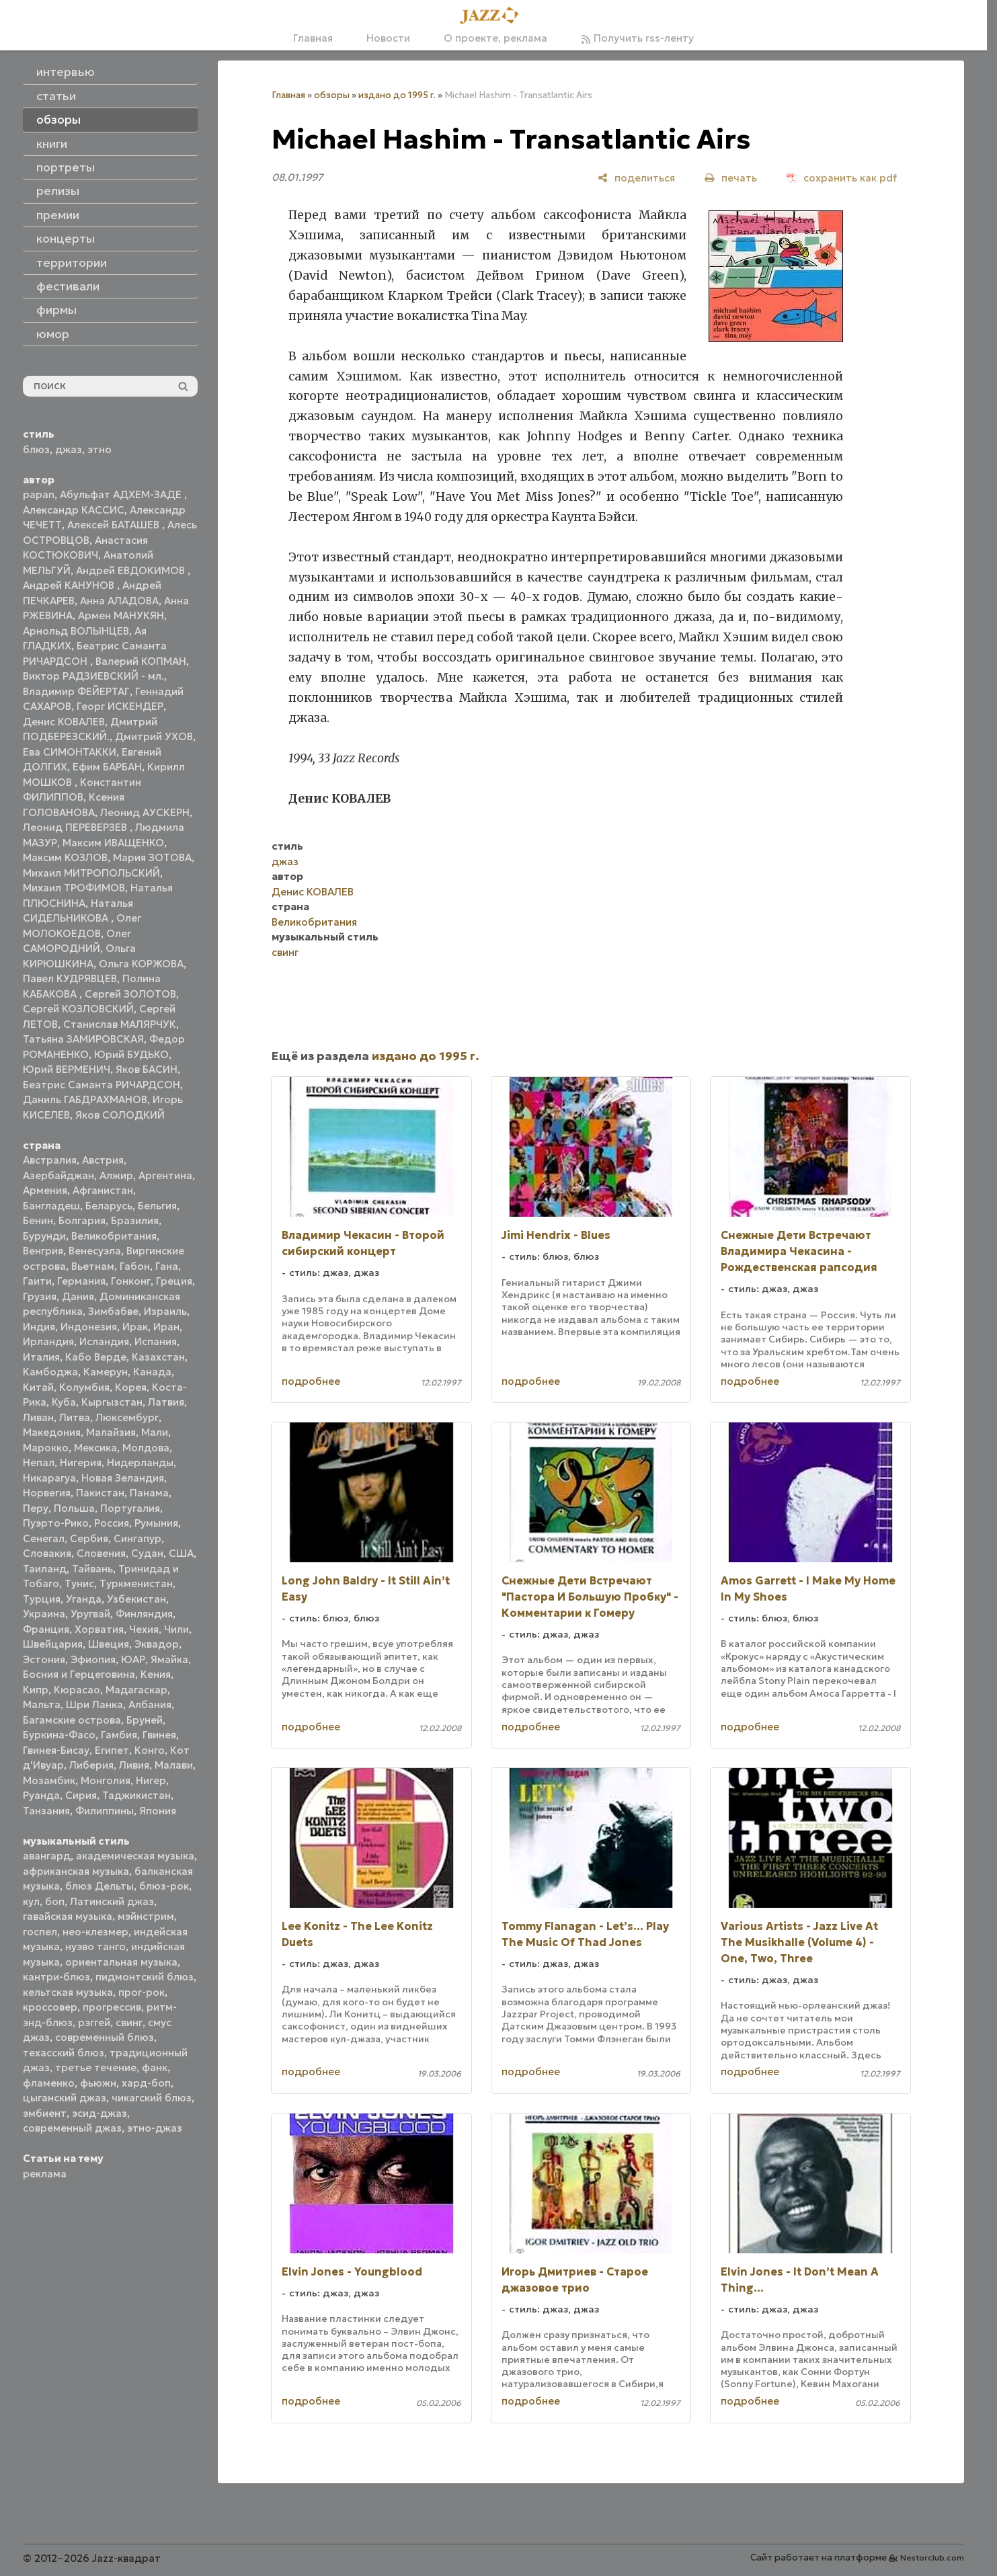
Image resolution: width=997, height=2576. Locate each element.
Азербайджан (58, 1175)
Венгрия (43, 1250)
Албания (149, 1704)
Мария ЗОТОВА (152, 857)
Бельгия (157, 1205)
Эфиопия (93, 1659)
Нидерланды (140, 1462)
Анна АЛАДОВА (119, 600)
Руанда (41, 1795)
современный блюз (104, 2037)
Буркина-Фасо (59, 1734)
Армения (45, 1190)
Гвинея (159, 1734)
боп (55, 1901)
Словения (101, 1553)
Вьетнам (92, 1266)
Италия (41, 1357)
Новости (388, 38)
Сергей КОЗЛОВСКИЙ (78, 1008)
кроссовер (50, 2007)
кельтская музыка (68, 1992)
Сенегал (44, 1538)
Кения (156, 1674)
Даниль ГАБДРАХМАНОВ (85, 1099)
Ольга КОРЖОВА (141, 963)
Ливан (38, 1417)
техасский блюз (63, 2052)
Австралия (50, 1160)
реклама (45, 2173)
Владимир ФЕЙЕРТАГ (76, 691)
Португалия (130, 1508)
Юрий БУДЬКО (131, 1054)
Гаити (37, 1281)
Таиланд (45, 1568)
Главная (313, 38)
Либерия (91, 1765)
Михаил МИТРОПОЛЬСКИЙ (91, 873)
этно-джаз (154, 2128)
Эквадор (156, 1644)
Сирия (81, 1795)
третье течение (95, 2067)
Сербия (89, 1538)
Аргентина (165, 1175)
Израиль (165, 1311)
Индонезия (89, 1326)
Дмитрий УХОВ (154, 736)
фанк (154, 2067)
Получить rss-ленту (637, 38)
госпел (40, 1931)
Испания (155, 1341)
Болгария (82, 1220)
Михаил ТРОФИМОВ (74, 887)
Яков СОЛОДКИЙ (120, 1115)
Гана (166, 1266)
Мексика (95, 1447)
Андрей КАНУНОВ (70, 585)
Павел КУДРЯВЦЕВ (70, 978)
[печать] (730, 178)
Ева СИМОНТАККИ (69, 752)
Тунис (79, 1583)
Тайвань (92, 1568)
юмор (52, 334)
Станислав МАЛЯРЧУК (119, 1024)
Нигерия (81, 1462)
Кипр (35, 1689)
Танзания (46, 1810)
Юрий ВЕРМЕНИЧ (66, 1069)
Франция (46, 1629)
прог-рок (141, 1992)
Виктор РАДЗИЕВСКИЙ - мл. (93, 676)
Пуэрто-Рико (56, 1523)
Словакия (47, 1553)
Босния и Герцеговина (79, 1674)
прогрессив (112, 2007)
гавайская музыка (67, 1916)
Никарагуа (49, 1478)
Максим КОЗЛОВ (65, 857)
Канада (152, 1371)
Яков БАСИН (146, 1069)
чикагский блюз (152, 2097)
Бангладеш (51, 1205)
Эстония (44, 1659)
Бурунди (44, 1236)
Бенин (38, 1220)
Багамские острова (72, 1720)
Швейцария (53, 1644)
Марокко (46, 1447)
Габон (135, 1266)
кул (31, 1901)
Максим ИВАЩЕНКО (113, 842)
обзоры (332, 95)
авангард (47, 1855)
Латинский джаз (112, 1901)
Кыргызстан (112, 1402)
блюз (36, 449)
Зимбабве (113, 1311)
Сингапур (137, 1538)
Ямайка (169, 1659)
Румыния (156, 1523)
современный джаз (72, 2128)
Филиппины (104, 1810)
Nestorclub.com (932, 2557)
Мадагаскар (136, 1689)
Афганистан (103, 1190)
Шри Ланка (94, 1704)
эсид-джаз (99, 2113)
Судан (147, 1553)
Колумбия (84, 1387)
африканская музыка (76, 1871)
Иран (166, 1326)
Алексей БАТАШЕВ (114, 524)
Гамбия (119, 1734)
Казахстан (158, 1357)
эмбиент (45, 2113)
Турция (42, 1599)
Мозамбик (49, 1780)
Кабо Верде (95, 1357)
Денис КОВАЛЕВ (64, 721)
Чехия (144, 1629)
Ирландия (48, 1341)
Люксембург (127, 1417)
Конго (149, 1750)
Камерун (105, 1371)
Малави (174, 1765)
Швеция (108, 1644)
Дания (78, 1296)
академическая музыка (135, 1855)
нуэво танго (95, 1946)
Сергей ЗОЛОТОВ (130, 994)
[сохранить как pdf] (841, 178)
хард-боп (146, 2083)
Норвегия (47, 1492)
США (181, 1553)
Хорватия (99, 1629)
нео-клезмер (95, 1931)
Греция (174, 1281)
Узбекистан (136, 1599)
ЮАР (133, 1659)
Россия (111, 1523)
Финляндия (144, 1613)
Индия (39, 1326)
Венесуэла (95, 1250)
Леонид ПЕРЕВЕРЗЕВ (76, 827)
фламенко (49, 2083)
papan (38, 494)
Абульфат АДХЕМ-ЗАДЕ (122, 494)
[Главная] (493, 16)
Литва (74, 1417)
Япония (157, 1810)
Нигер (151, 1780)
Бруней (144, 1720)
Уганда (84, 1599)
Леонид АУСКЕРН (145, 812)
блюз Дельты (99, 1886)
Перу (35, 1508)
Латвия (166, 1402)
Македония (52, 1432)
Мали (154, 1432)
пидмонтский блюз (144, 1976)
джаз (68, 449)
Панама (149, 1492)
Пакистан (100, 1492)
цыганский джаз (64, 2097)
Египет (112, 1750)
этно (99, 449)
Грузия (39, 1296)
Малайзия (111, 1432)
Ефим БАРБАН (107, 766)
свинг (129, 2022)
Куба (64, 1402)
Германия (81, 1281)
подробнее (311, 1381)
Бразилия (135, 1220)
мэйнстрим (146, 1916)
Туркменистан (136, 1583)
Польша (74, 1508)
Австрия (103, 1160)
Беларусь (108, 1205)
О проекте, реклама (495, 38)
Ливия (134, 1765)
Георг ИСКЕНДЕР (120, 706)
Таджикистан (136, 1795)
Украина (44, 1613)
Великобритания (114, 1236)
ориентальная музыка (121, 1962)
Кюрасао (77, 1689)
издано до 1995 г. (397, 95)
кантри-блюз (56, 1976)
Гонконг (131, 1281)
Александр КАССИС (73, 510)
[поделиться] (636, 178)
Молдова (145, 1447)
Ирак (135, 1326)
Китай (38, 1387)
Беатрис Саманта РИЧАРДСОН (101, 1084)
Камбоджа (50, 1371)
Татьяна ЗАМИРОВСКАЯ (83, 1039)
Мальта (42, 1704)
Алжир (116, 1175)
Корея (131, 1387)
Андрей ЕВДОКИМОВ (132, 570)
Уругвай (90, 1613)
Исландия (104, 1341)
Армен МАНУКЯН (121, 615)
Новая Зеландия (122, 1478)
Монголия (105, 1780)
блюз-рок (164, 1886)
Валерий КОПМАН (140, 661)
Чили (176, 1629)
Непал (38, 1462)
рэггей (94, 2022)
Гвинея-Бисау (56, 1750)
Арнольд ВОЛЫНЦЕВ (76, 631)
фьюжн (98, 2083)
